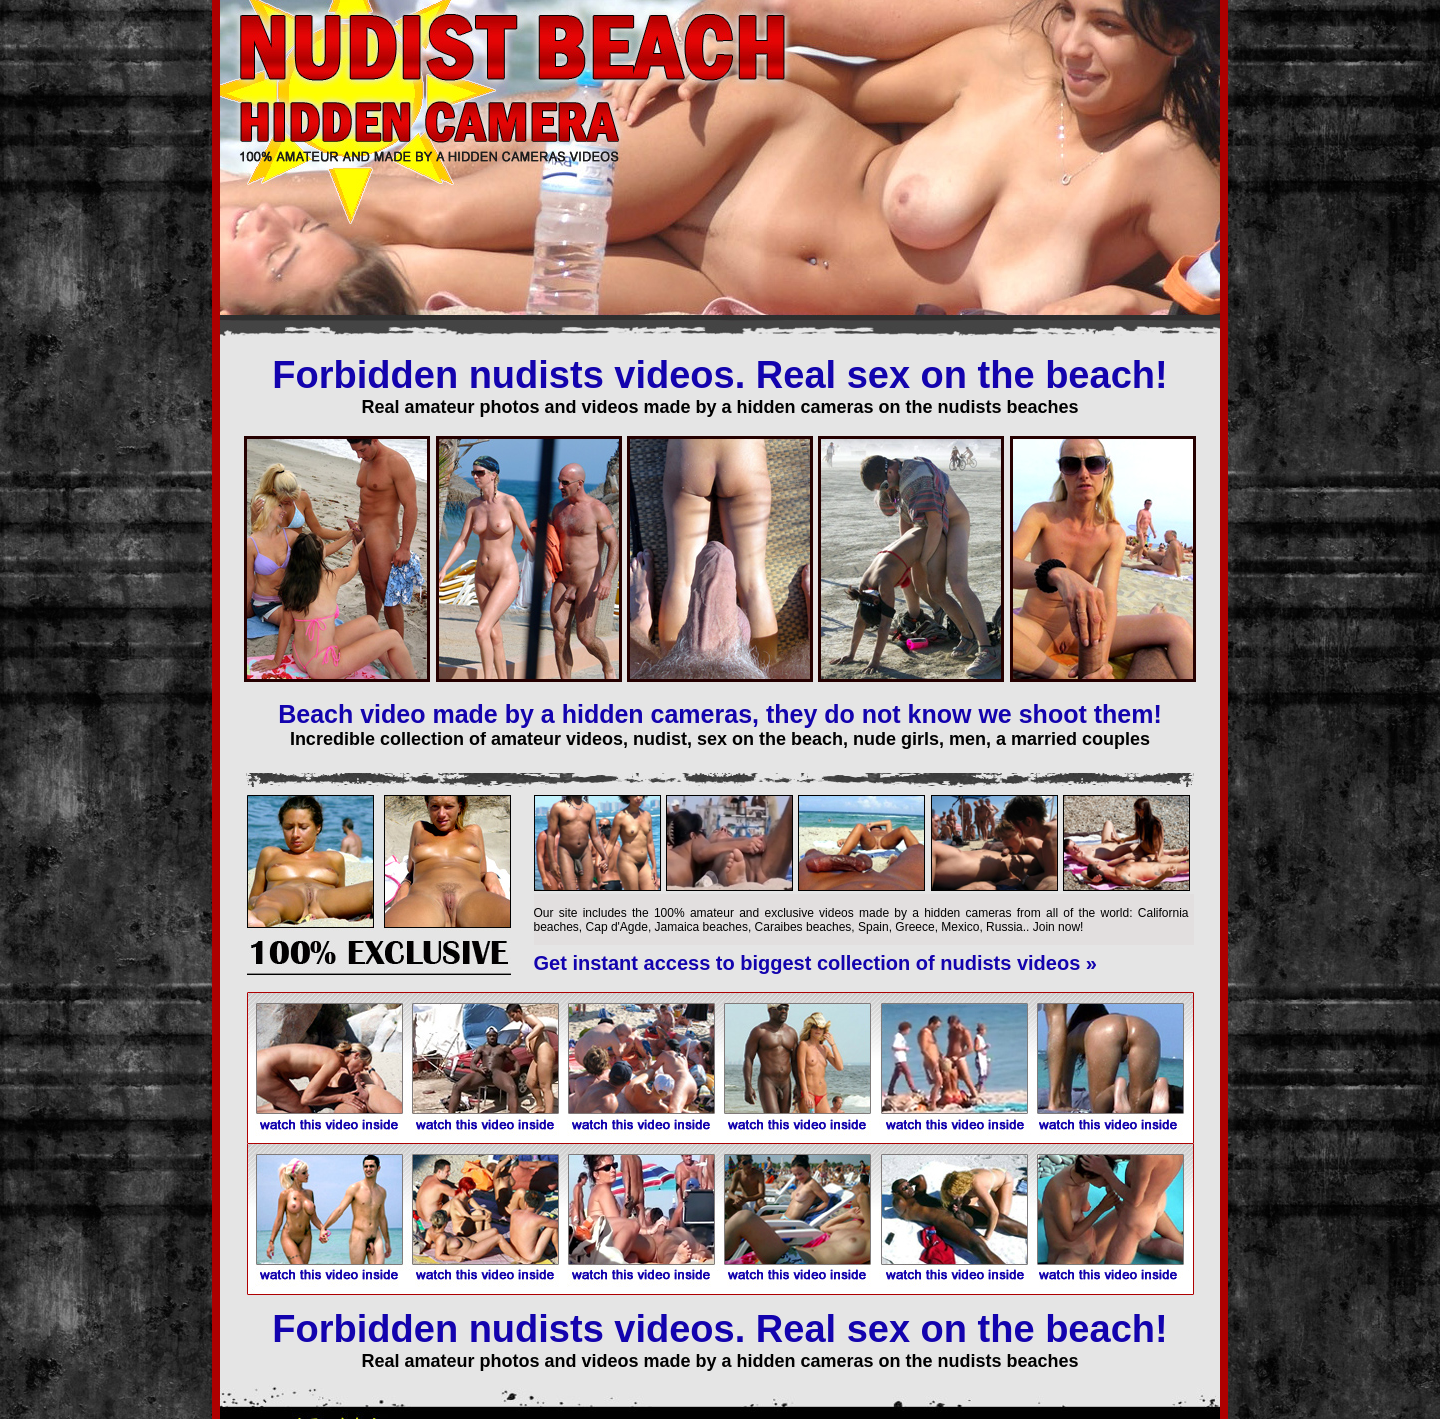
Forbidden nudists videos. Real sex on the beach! (719, 375)
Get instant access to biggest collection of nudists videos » (815, 963)
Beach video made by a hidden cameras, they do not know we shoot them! (720, 714)
